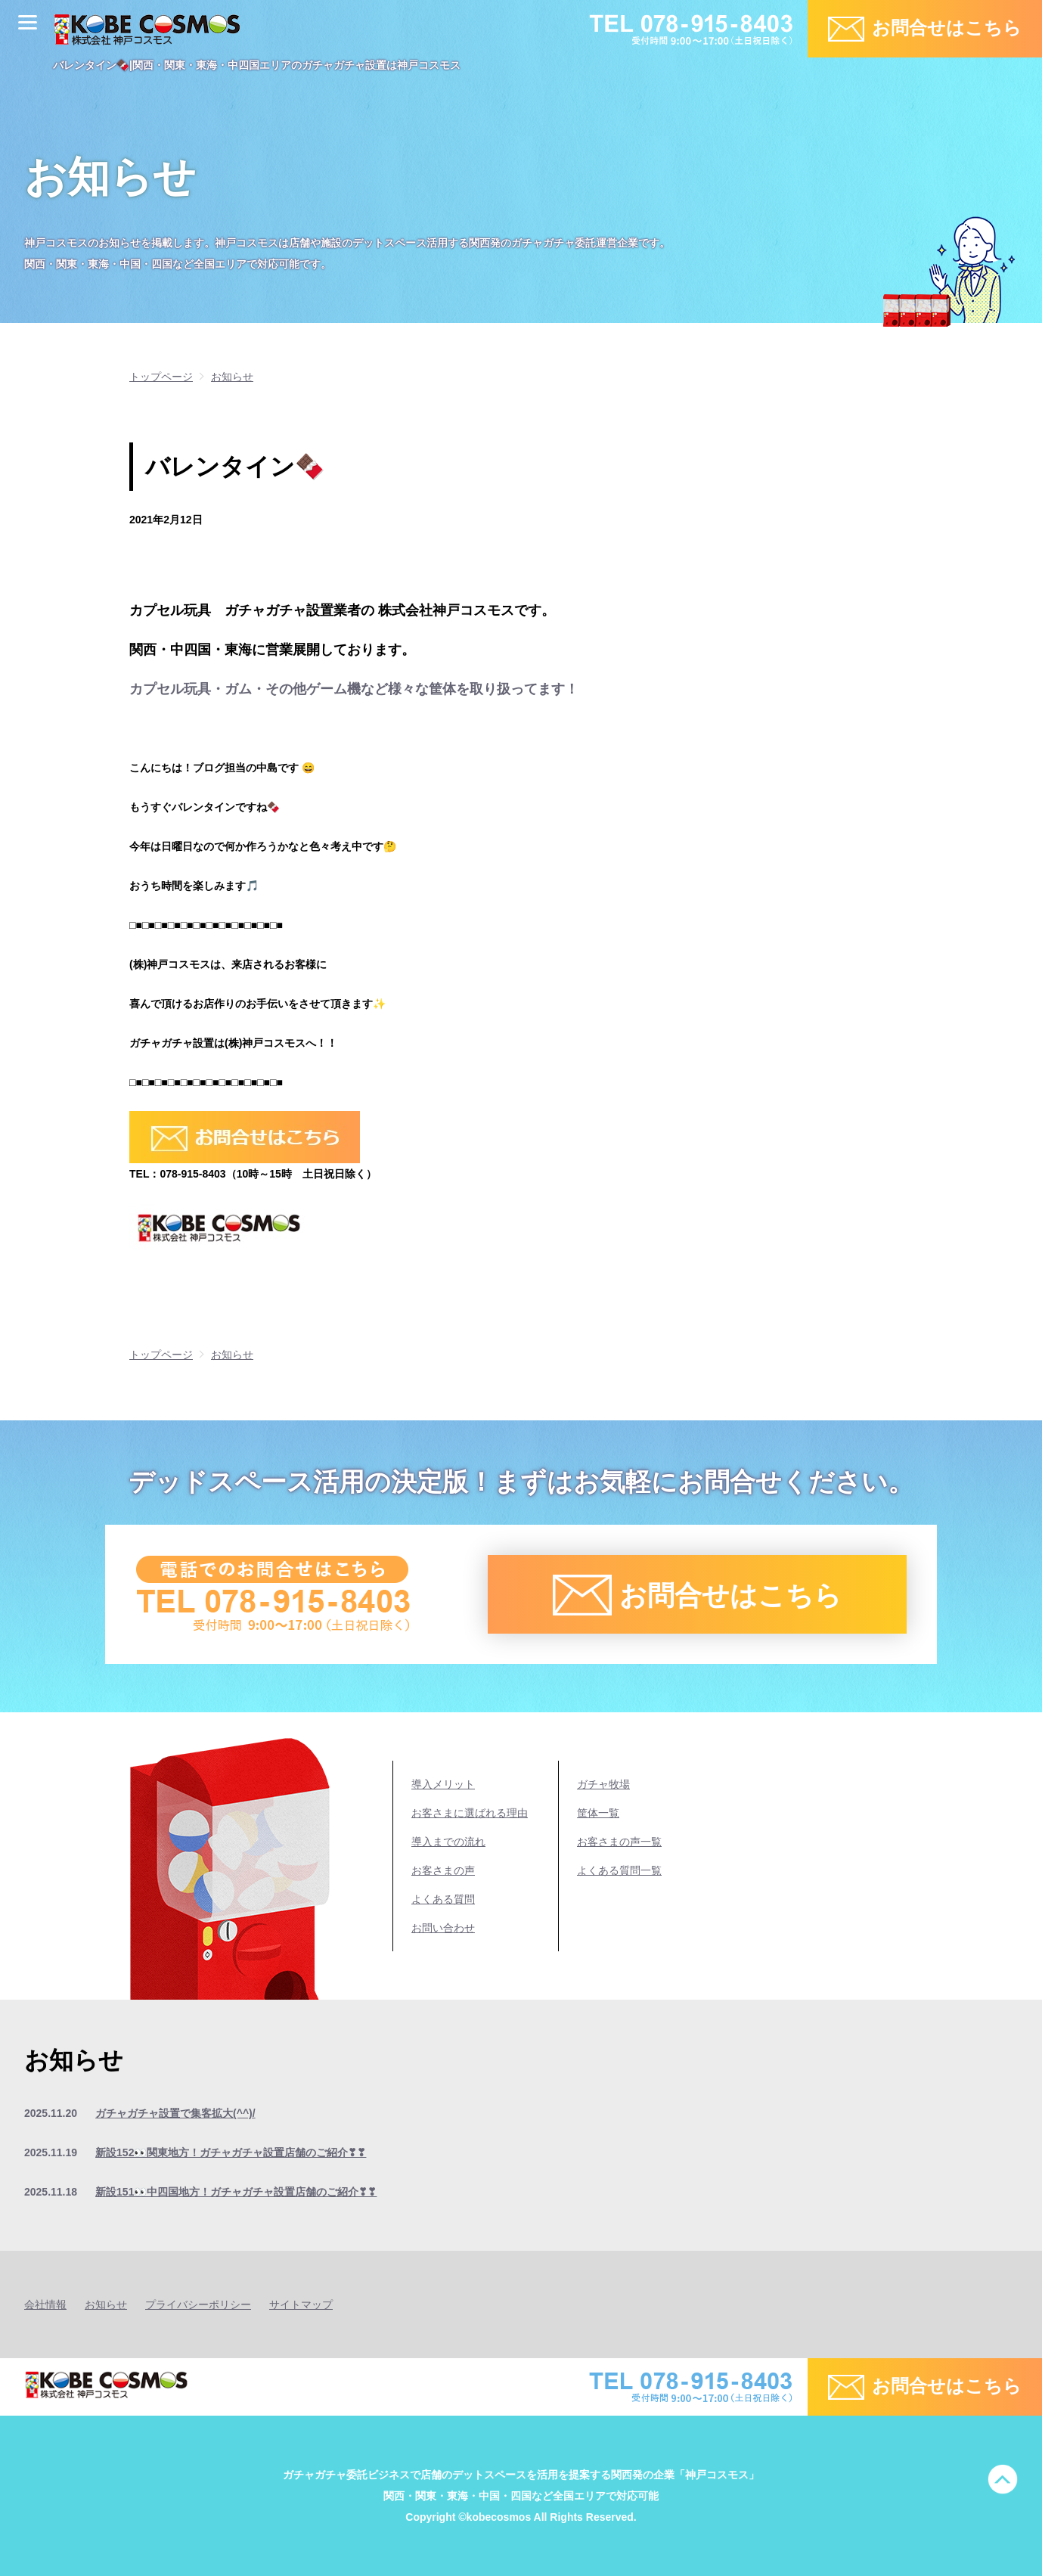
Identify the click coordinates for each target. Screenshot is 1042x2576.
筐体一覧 (598, 1813)
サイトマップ (301, 2304)
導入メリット (443, 1784)
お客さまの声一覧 (619, 1841)
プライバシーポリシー (198, 2304)
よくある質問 (443, 1899)
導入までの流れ (448, 1841)
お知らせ (106, 2304)
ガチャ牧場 (603, 1784)
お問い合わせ (443, 1928)
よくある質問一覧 (619, 1870)
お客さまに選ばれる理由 (469, 1813)
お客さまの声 (443, 1870)
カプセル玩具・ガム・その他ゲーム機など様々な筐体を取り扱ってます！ (353, 689)
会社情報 (45, 2304)
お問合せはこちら (947, 27)
